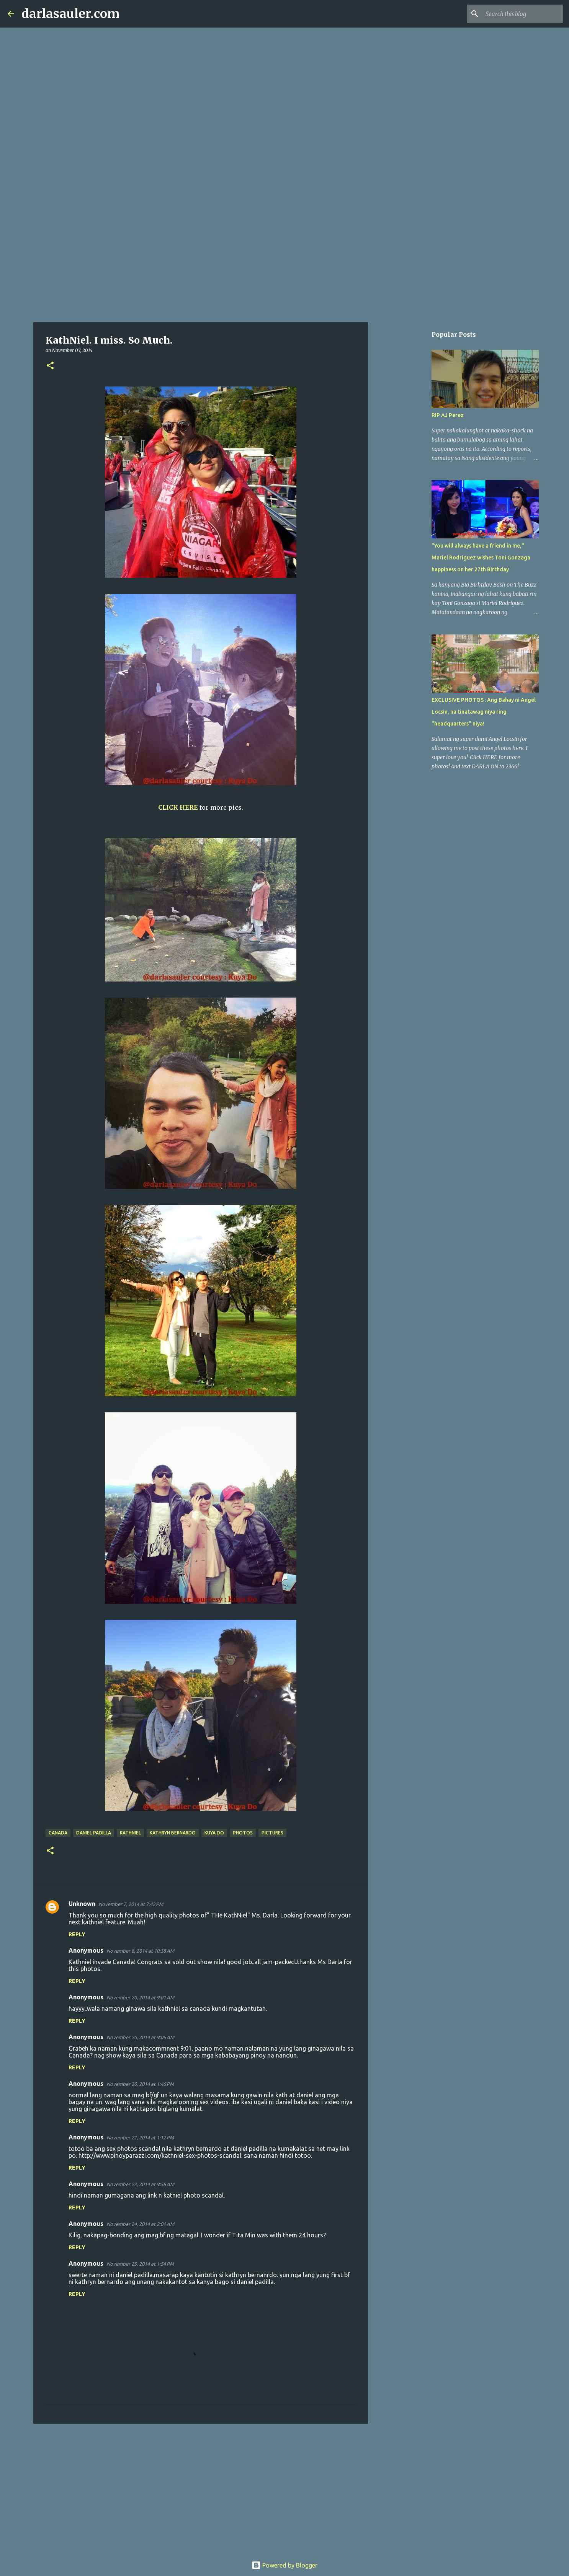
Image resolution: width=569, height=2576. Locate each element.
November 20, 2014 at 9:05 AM (140, 2037)
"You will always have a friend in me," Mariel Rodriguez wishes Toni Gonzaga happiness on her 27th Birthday (481, 557)
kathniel (130, 1832)
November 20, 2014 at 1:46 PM (140, 2084)
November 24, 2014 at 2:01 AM (140, 2224)
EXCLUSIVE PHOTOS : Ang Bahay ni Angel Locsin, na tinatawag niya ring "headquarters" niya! (484, 712)
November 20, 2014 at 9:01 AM (140, 1997)
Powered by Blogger (284, 2565)
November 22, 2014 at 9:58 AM (140, 2184)
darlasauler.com (70, 13)
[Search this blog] (522, 14)
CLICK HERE (178, 807)
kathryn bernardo (173, 1832)
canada (58, 1832)
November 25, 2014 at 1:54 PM (140, 2263)
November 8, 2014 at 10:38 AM (140, 1950)
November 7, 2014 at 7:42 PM (130, 1904)
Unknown (82, 1903)
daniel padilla (93, 1832)
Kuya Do (214, 1832)
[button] (50, 366)
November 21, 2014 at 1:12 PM (140, 2137)
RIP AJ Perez (448, 415)
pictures (272, 1832)
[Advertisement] (284, 261)
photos (243, 1832)
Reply (77, 1934)
